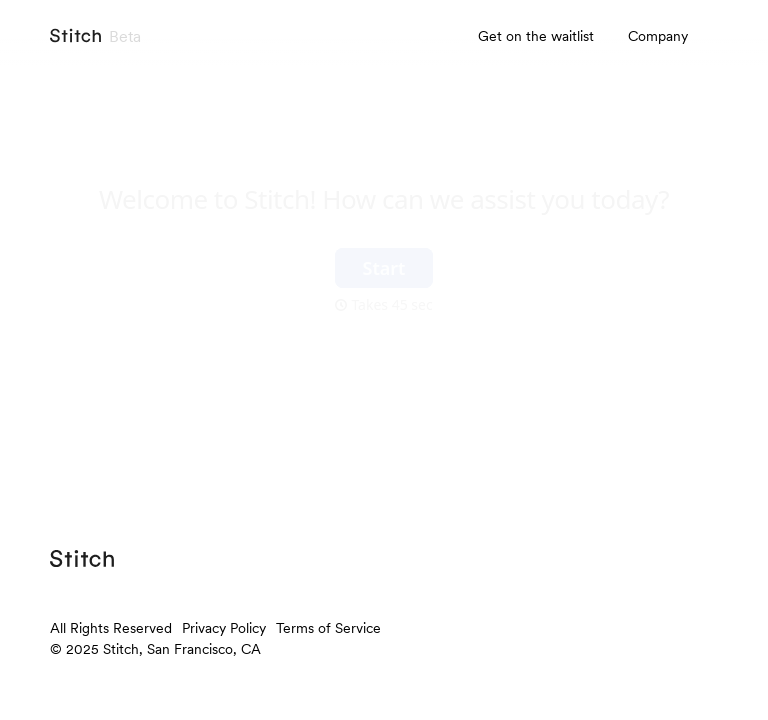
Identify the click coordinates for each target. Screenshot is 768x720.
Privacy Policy (224, 628)
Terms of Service (328, 628)
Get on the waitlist (536, 36)
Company (658, 36)
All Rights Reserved (111, 628)
